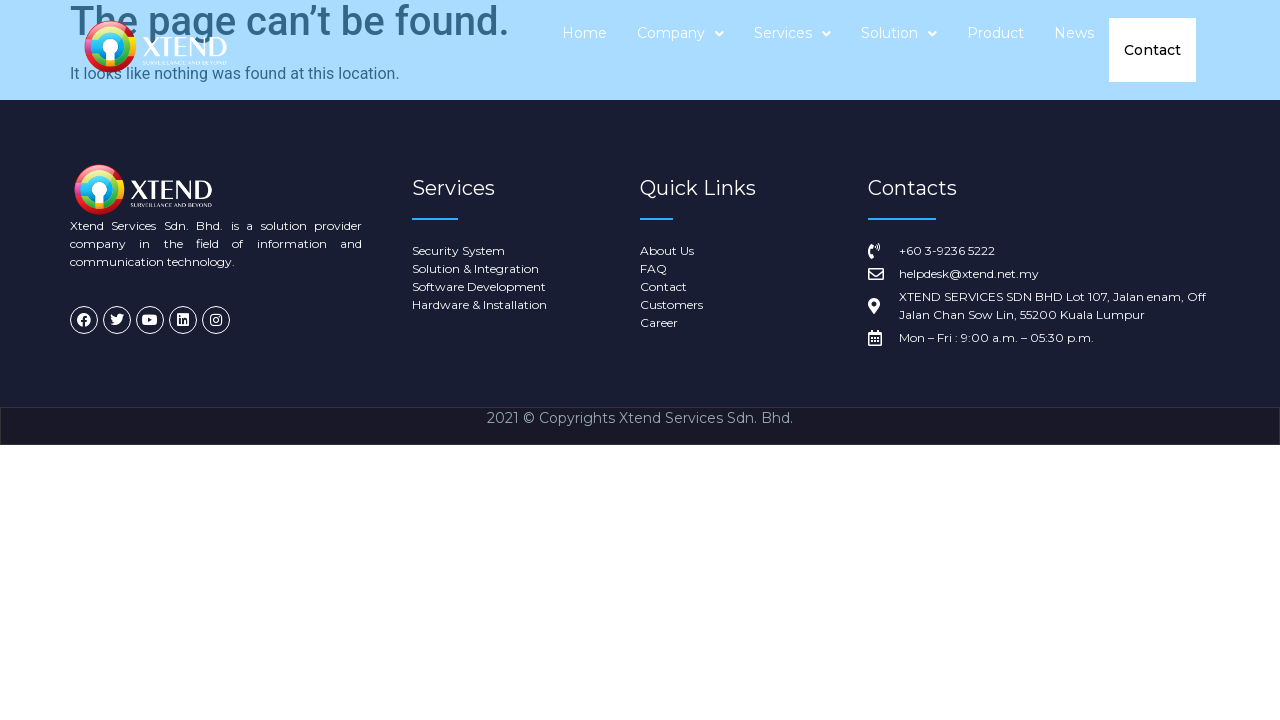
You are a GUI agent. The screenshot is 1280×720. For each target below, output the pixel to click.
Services (793, 50)
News (1075, 50)
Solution (900, 50)
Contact (1153, 50)
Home (585, 50)
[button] (681, 50)
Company (681, 50)
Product (996, 50)
